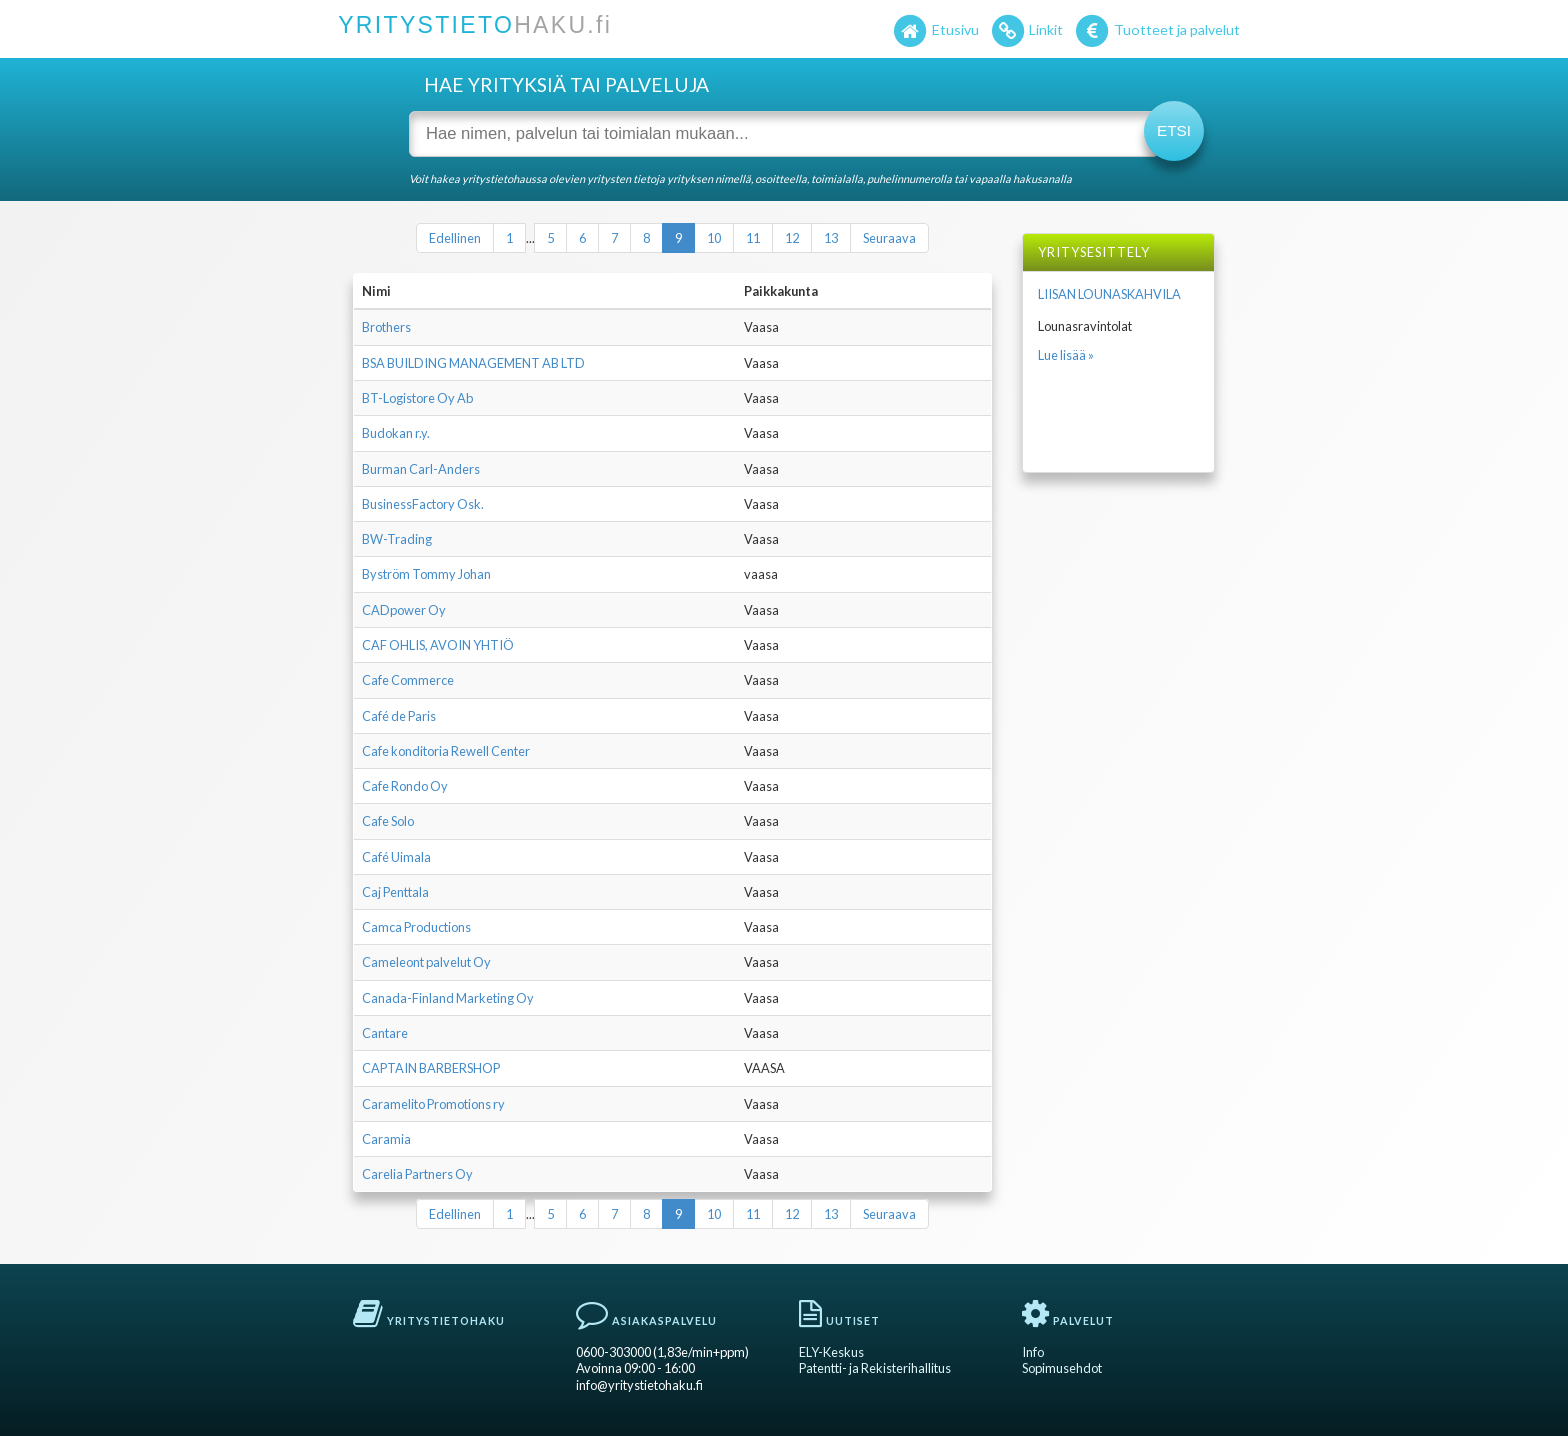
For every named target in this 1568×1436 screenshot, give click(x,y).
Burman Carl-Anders (421, 469)
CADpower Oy (404, 610)
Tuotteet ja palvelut (1156, 32)
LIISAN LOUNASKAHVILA (1109, 294)
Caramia (386, 1139)
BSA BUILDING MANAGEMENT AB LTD (473, 363)
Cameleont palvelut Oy (426, 962)
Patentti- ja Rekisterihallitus (875, 1368)
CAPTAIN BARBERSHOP (431, 1068)
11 (753, 238)
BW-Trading (397, 539)
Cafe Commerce (408, 680)
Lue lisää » (1066, 355)
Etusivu (935, 32)
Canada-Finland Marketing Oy (448, 998)
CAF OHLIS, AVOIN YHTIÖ (438, 645)
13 (831, 238)
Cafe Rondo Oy (405, 786)
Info (1033, 1352)
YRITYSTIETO (475, 25)
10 (714, 238)
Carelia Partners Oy (417, 1174)
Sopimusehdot (1062, 1368)
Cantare (385, 1033)
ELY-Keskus (831, 1352)
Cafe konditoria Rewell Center (446, 751)
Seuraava (889, 238)
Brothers (386, 327)
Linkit (1026, 32)
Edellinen (455, 238)
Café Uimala (396, 857)
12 (792, 238)
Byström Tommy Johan (426, 574)
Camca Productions (416, 927)
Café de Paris (399, 716)
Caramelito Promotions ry (433, 1104)
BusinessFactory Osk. (423, 504)
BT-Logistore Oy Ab (417, 398)
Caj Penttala (395, 892)
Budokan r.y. (396, 433)
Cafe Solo (388, 821)
